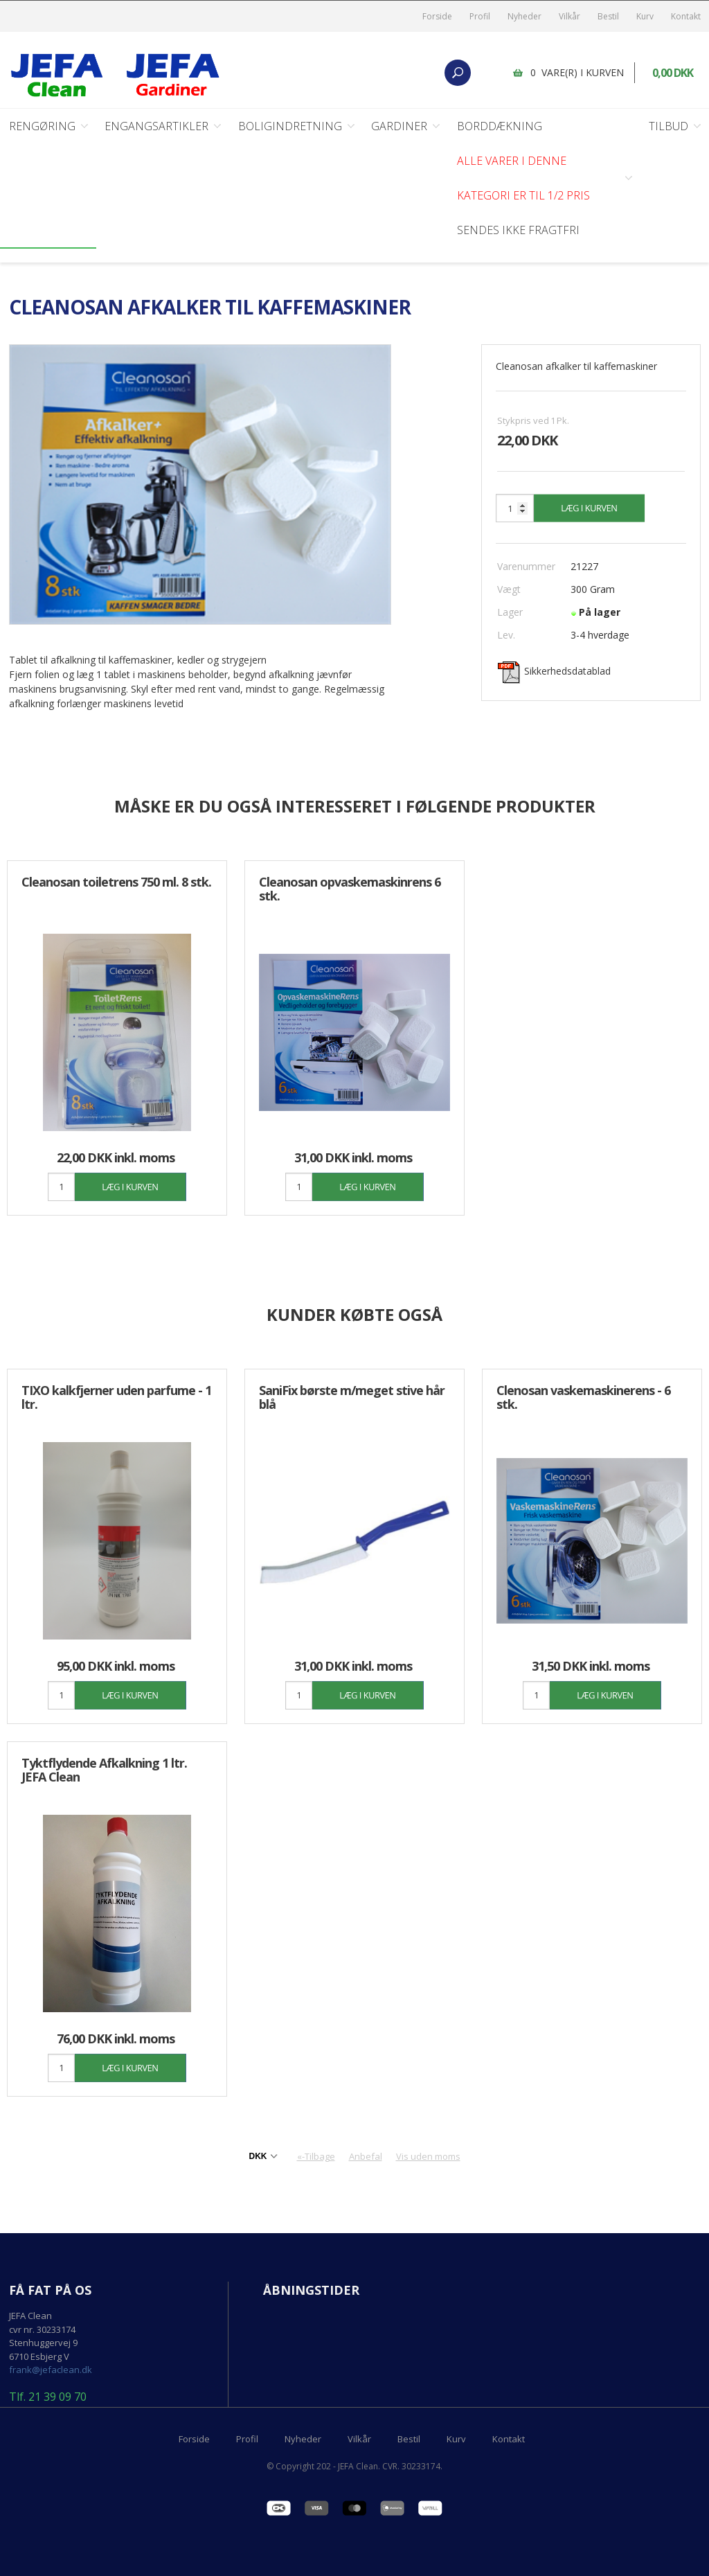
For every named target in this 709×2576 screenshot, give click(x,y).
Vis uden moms (428, 2156)
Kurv (645, 16)
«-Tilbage (316, 2156)
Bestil (608, 16)
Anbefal (365, 2156)
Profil (479, 16)
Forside (437, 16)
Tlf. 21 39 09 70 (48, 2397)
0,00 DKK (672, 72)
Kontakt (686, 16)
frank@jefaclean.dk (50, 2369)
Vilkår (569, 16)
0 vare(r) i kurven (577, 72)
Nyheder (524, 16)
